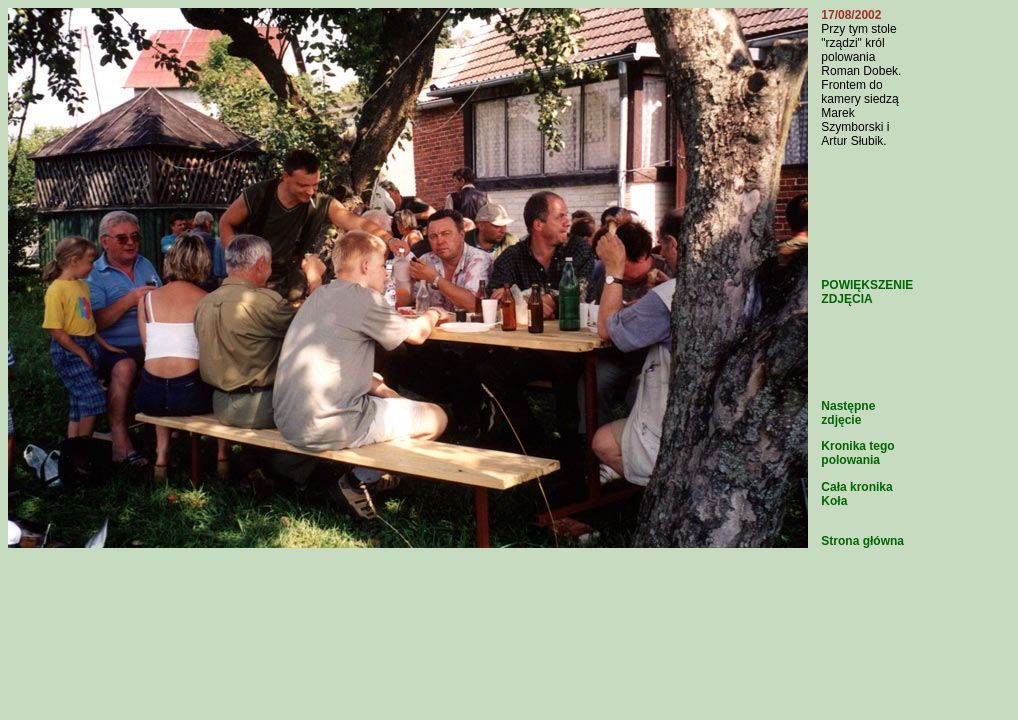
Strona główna (862, 541)
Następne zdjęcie (848, 413)
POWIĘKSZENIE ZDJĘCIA (867, 292)
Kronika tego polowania (857, 453)
